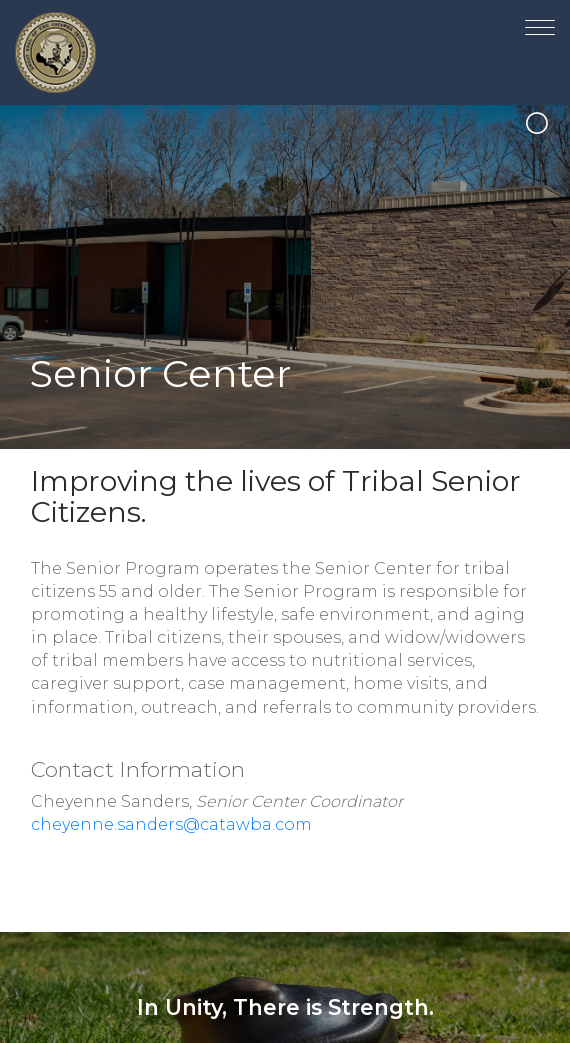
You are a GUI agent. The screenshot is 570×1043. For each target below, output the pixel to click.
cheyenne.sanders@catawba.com (171, 824)
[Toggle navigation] (540, 23)
